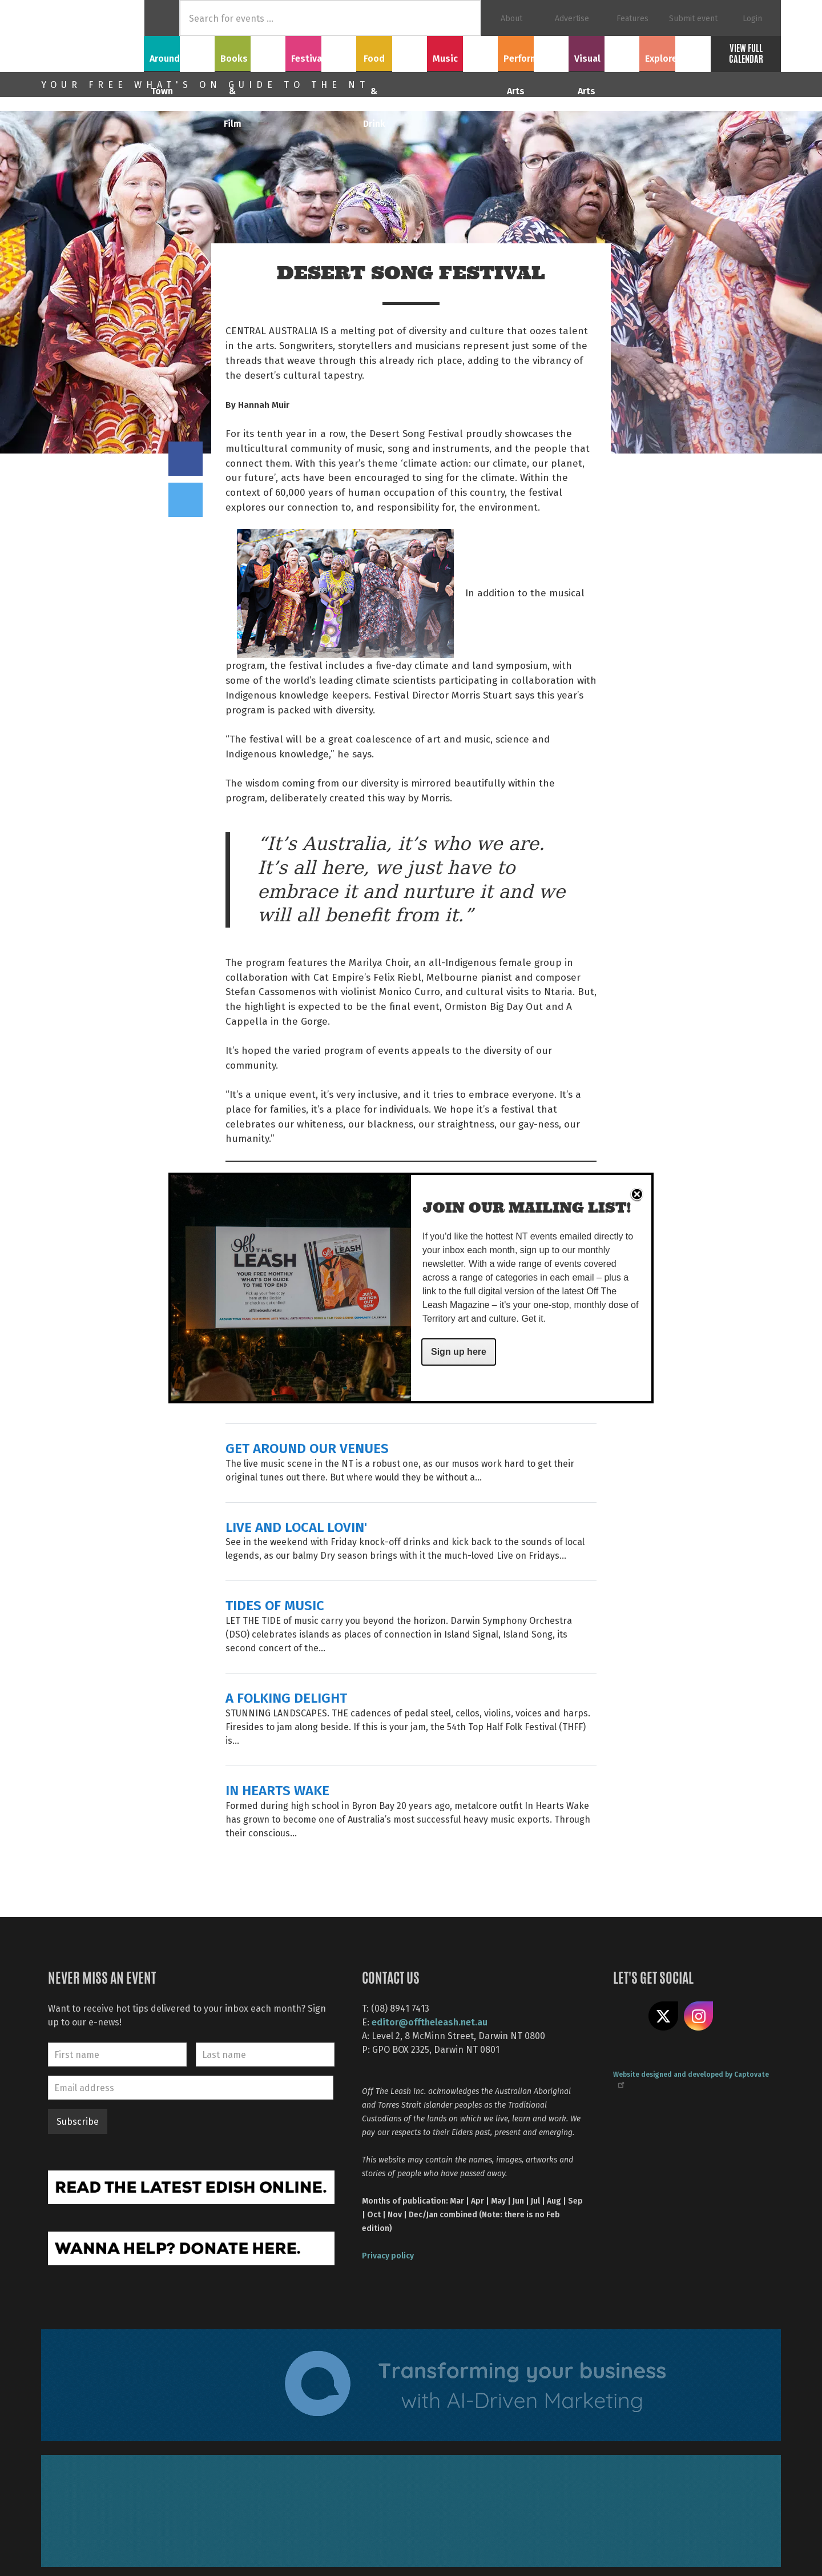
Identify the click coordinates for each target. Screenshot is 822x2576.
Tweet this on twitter (185, 500)
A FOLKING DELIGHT (286, 1697)
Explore (675, 52)
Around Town (179, 52)
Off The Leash (92, 36)
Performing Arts (533, 52)
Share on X (663, 2016)
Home (162, 18)
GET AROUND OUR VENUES (307, 1447)
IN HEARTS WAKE (277, 1789)
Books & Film (250, 52)
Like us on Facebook (628, 2016)
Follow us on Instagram (699, 2016)
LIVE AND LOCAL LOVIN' (296, 1526)
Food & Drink (392, 52)
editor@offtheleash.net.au (429, 2022)
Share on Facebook (185, 459)
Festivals (321, 52)
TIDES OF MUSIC (274, 1604)
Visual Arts (604, 52)
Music (462, 52)
